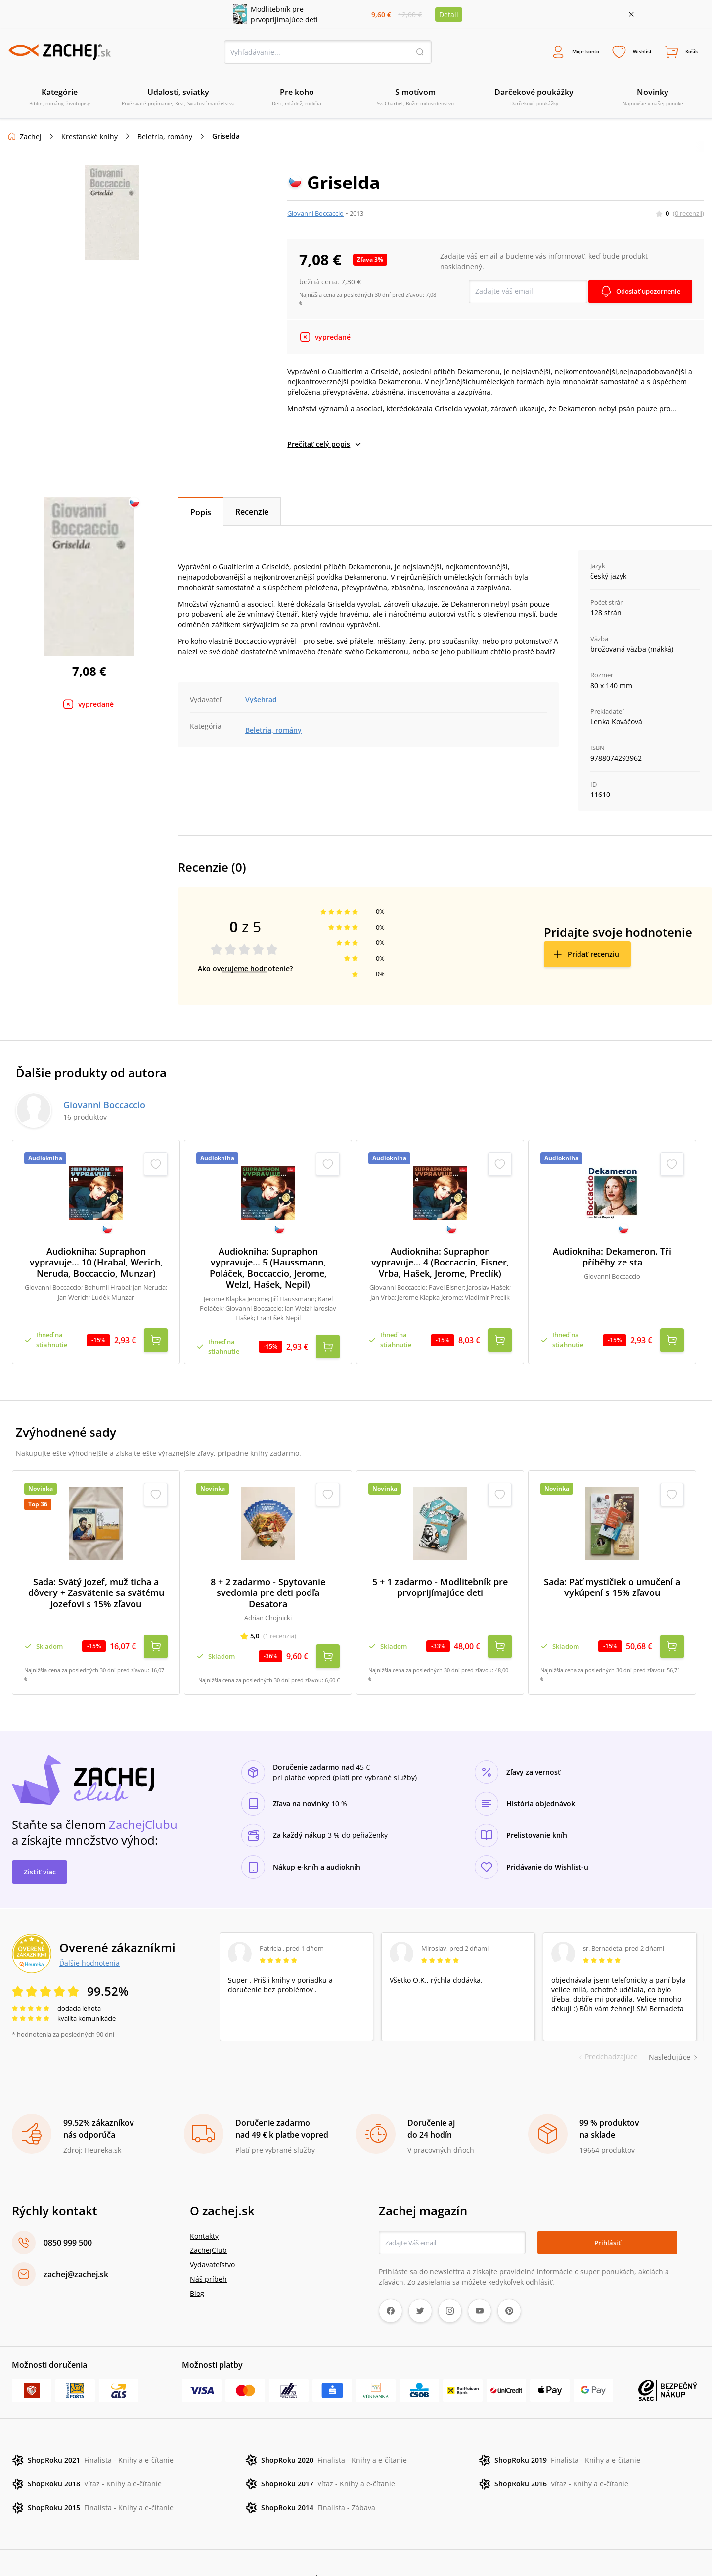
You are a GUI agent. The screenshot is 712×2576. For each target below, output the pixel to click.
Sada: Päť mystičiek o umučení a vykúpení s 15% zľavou (612, 1572)
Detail (448, 14)
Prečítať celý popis (324, 446)
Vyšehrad (261, 701)
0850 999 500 (68, 2210)
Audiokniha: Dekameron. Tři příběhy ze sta (612, 1259)
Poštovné (291, 2546)
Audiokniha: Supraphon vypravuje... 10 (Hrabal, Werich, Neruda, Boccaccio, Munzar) (96, 1264)
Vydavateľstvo (212, 2232)
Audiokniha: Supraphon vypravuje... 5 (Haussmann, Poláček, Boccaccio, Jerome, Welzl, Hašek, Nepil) (268, 1270)
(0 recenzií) (688, 215)
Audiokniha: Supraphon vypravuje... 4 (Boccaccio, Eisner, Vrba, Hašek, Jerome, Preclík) (440, 1264)
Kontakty (204, 2203)
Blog (197, 2261)
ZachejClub (208, 2218)
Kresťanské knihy (89, 138)
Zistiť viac (40, 1839)
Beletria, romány (164, 138)
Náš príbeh (208, 2246)
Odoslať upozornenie (644, 293)
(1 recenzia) (279, 1620)
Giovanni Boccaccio (315, 215)
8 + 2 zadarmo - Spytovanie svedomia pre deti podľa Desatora (268, 1578)
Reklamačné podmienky (134, 2546)
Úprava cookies (338, 2546)
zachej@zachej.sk (76, 2242)
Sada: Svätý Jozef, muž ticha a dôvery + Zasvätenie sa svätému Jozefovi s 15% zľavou (96, 1578)
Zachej (31, 138)
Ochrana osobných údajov (224, 2546)
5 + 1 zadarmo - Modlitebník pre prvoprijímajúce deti (440, 1572)
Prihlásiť (607, 2210)
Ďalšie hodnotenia (89, 1930)
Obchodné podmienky (50, 2546)
